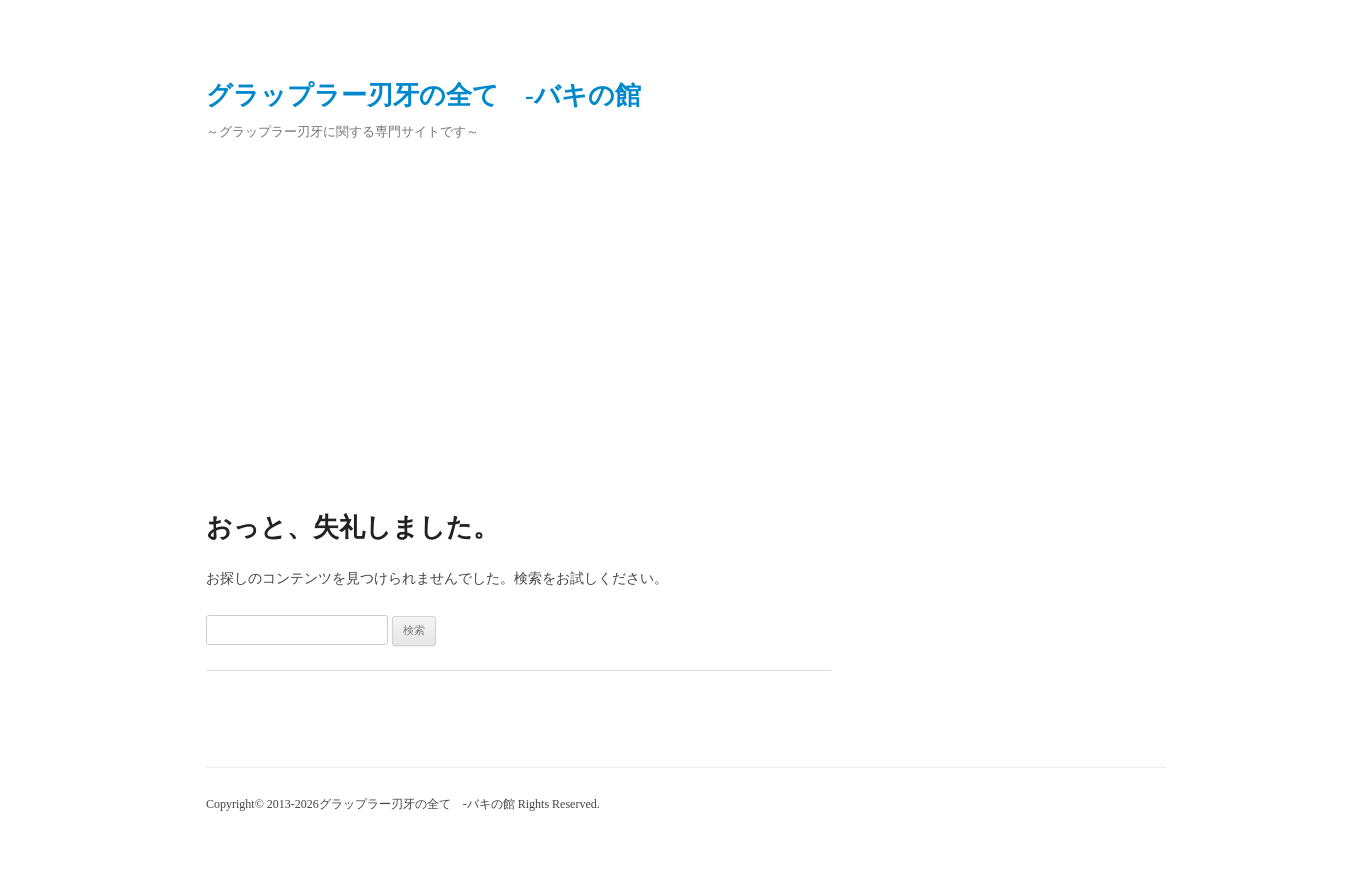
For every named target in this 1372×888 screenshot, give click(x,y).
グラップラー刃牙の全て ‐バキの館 (423, 95)
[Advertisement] (686, 318)
